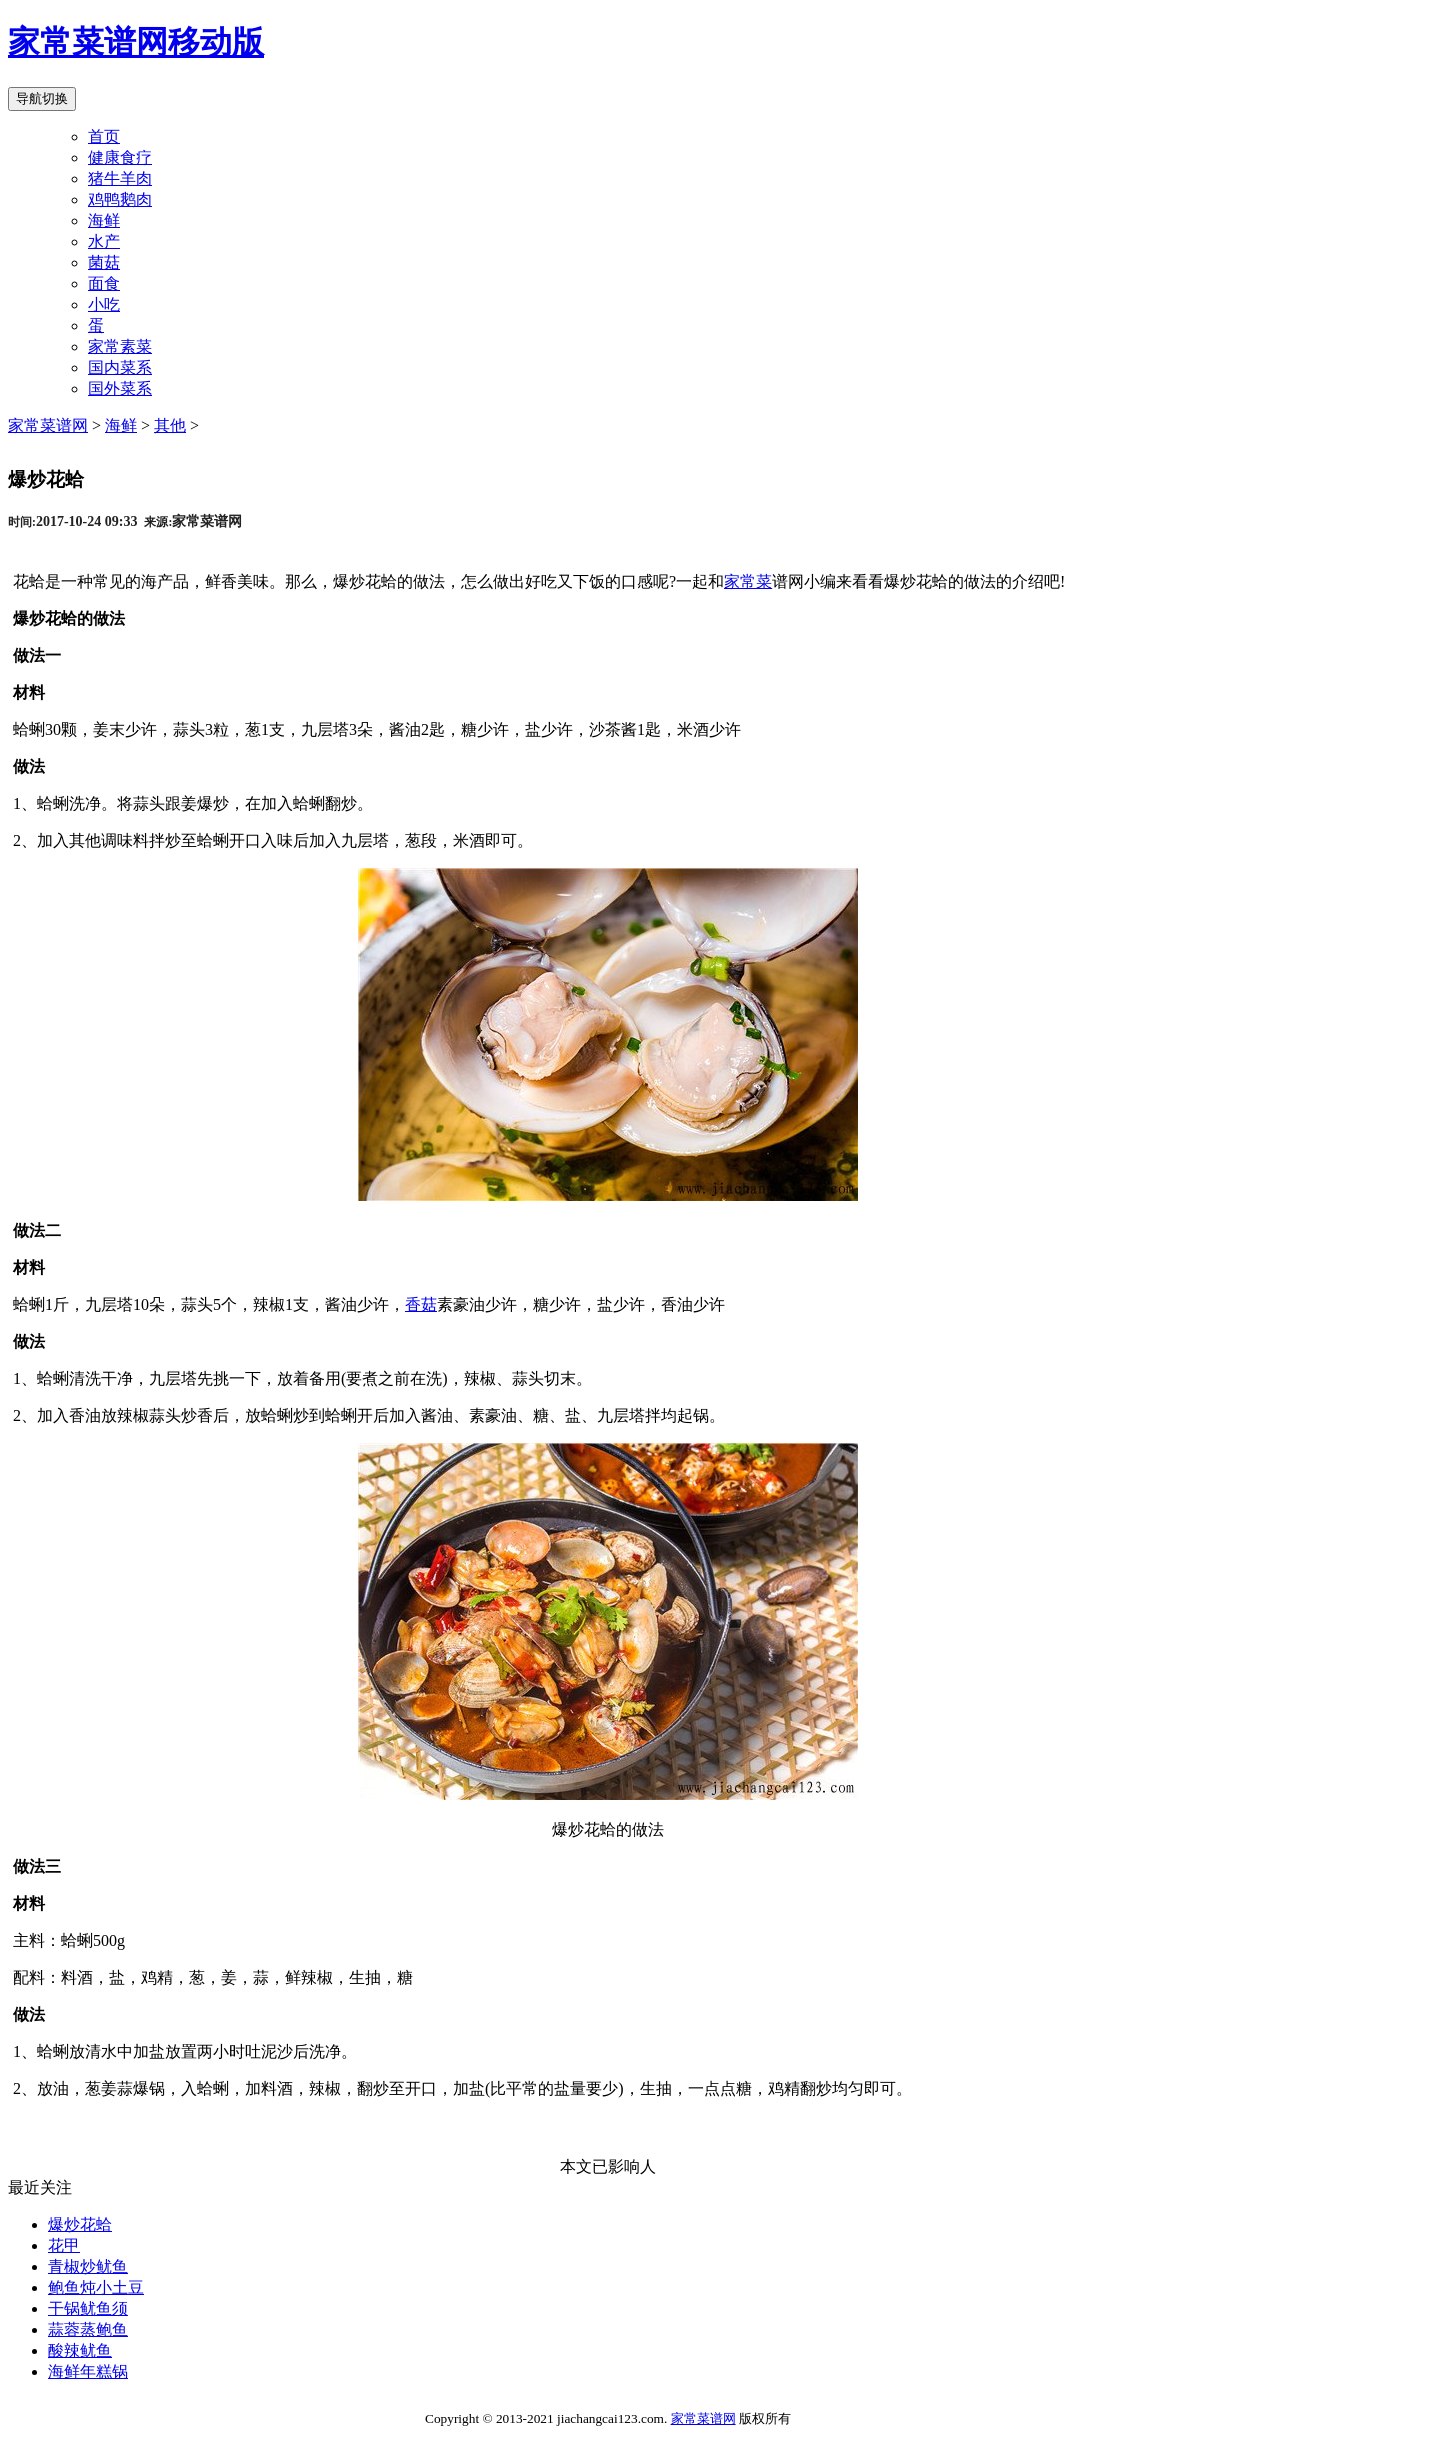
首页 (104, 136)
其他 (170, 425)
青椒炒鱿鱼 (88, 2266)
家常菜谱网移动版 (136, 42)
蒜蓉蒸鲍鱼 (88, 2329)
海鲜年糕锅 (88, 2371)
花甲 (64, 2245)
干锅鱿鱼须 (88, 2308)
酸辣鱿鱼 (80, 2350)
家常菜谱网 (48, 425)
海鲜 (121, 425)
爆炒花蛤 (80, 2224)
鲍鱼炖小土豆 (96, 2287)
